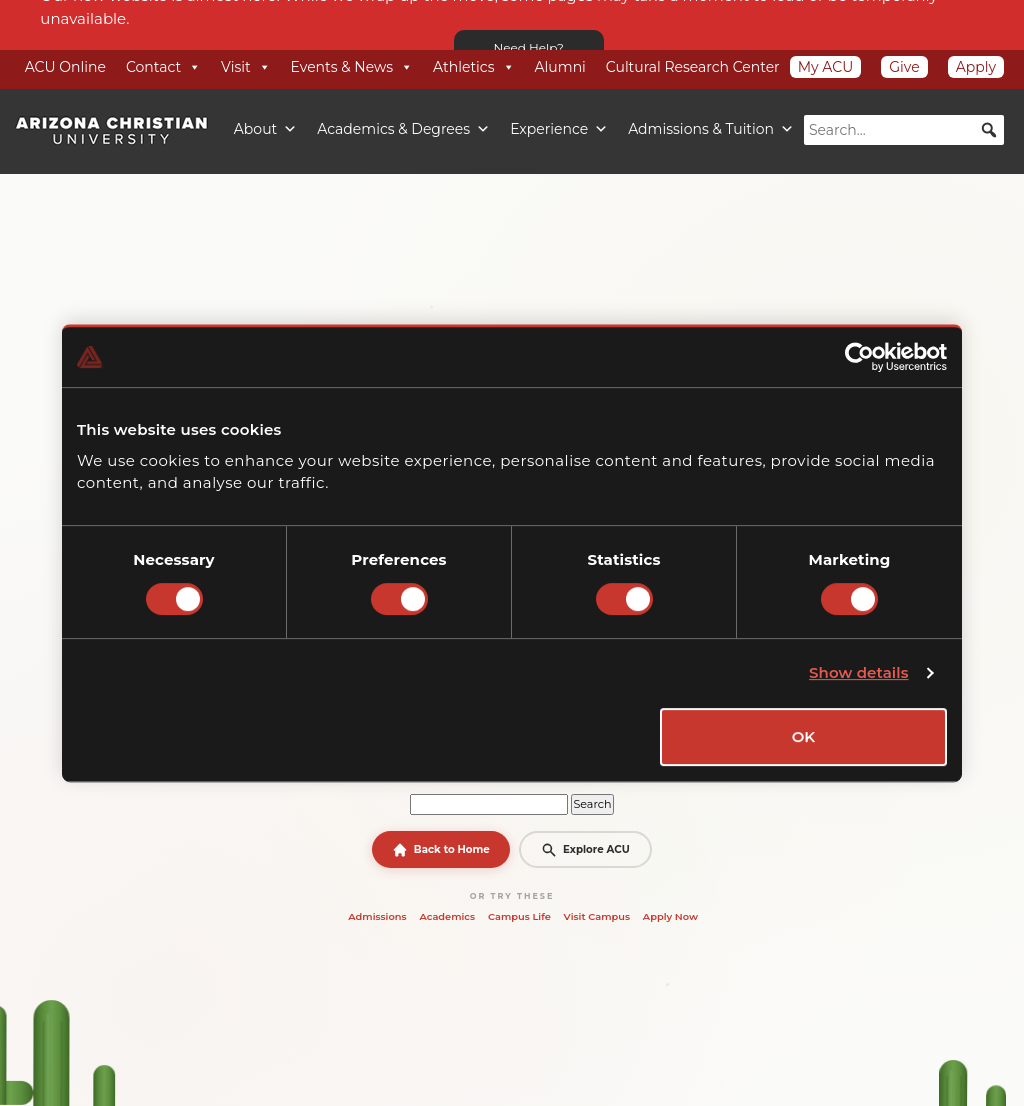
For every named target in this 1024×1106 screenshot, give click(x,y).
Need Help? (529, 47)
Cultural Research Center (693, 67)
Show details (859, 672)
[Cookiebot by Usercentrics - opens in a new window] (859, 357)
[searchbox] (904, 130)
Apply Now (670, 916)
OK (804, 736)
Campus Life (519, 916)
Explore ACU (585, 850)
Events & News (352, 67)
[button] (989, 130)
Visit (245, 67)
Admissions (377, 916)
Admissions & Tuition (711, 129)
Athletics (474, 67)
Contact (163, 67)
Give (904, 67)
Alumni (560, 67)
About (265, 129)
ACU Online (65, 67)
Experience (559, 129)
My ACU (826, 67)
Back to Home (441, 850)
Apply (976, 67)
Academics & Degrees (403, 129)
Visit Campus (597, 916)
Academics (447, 916)
